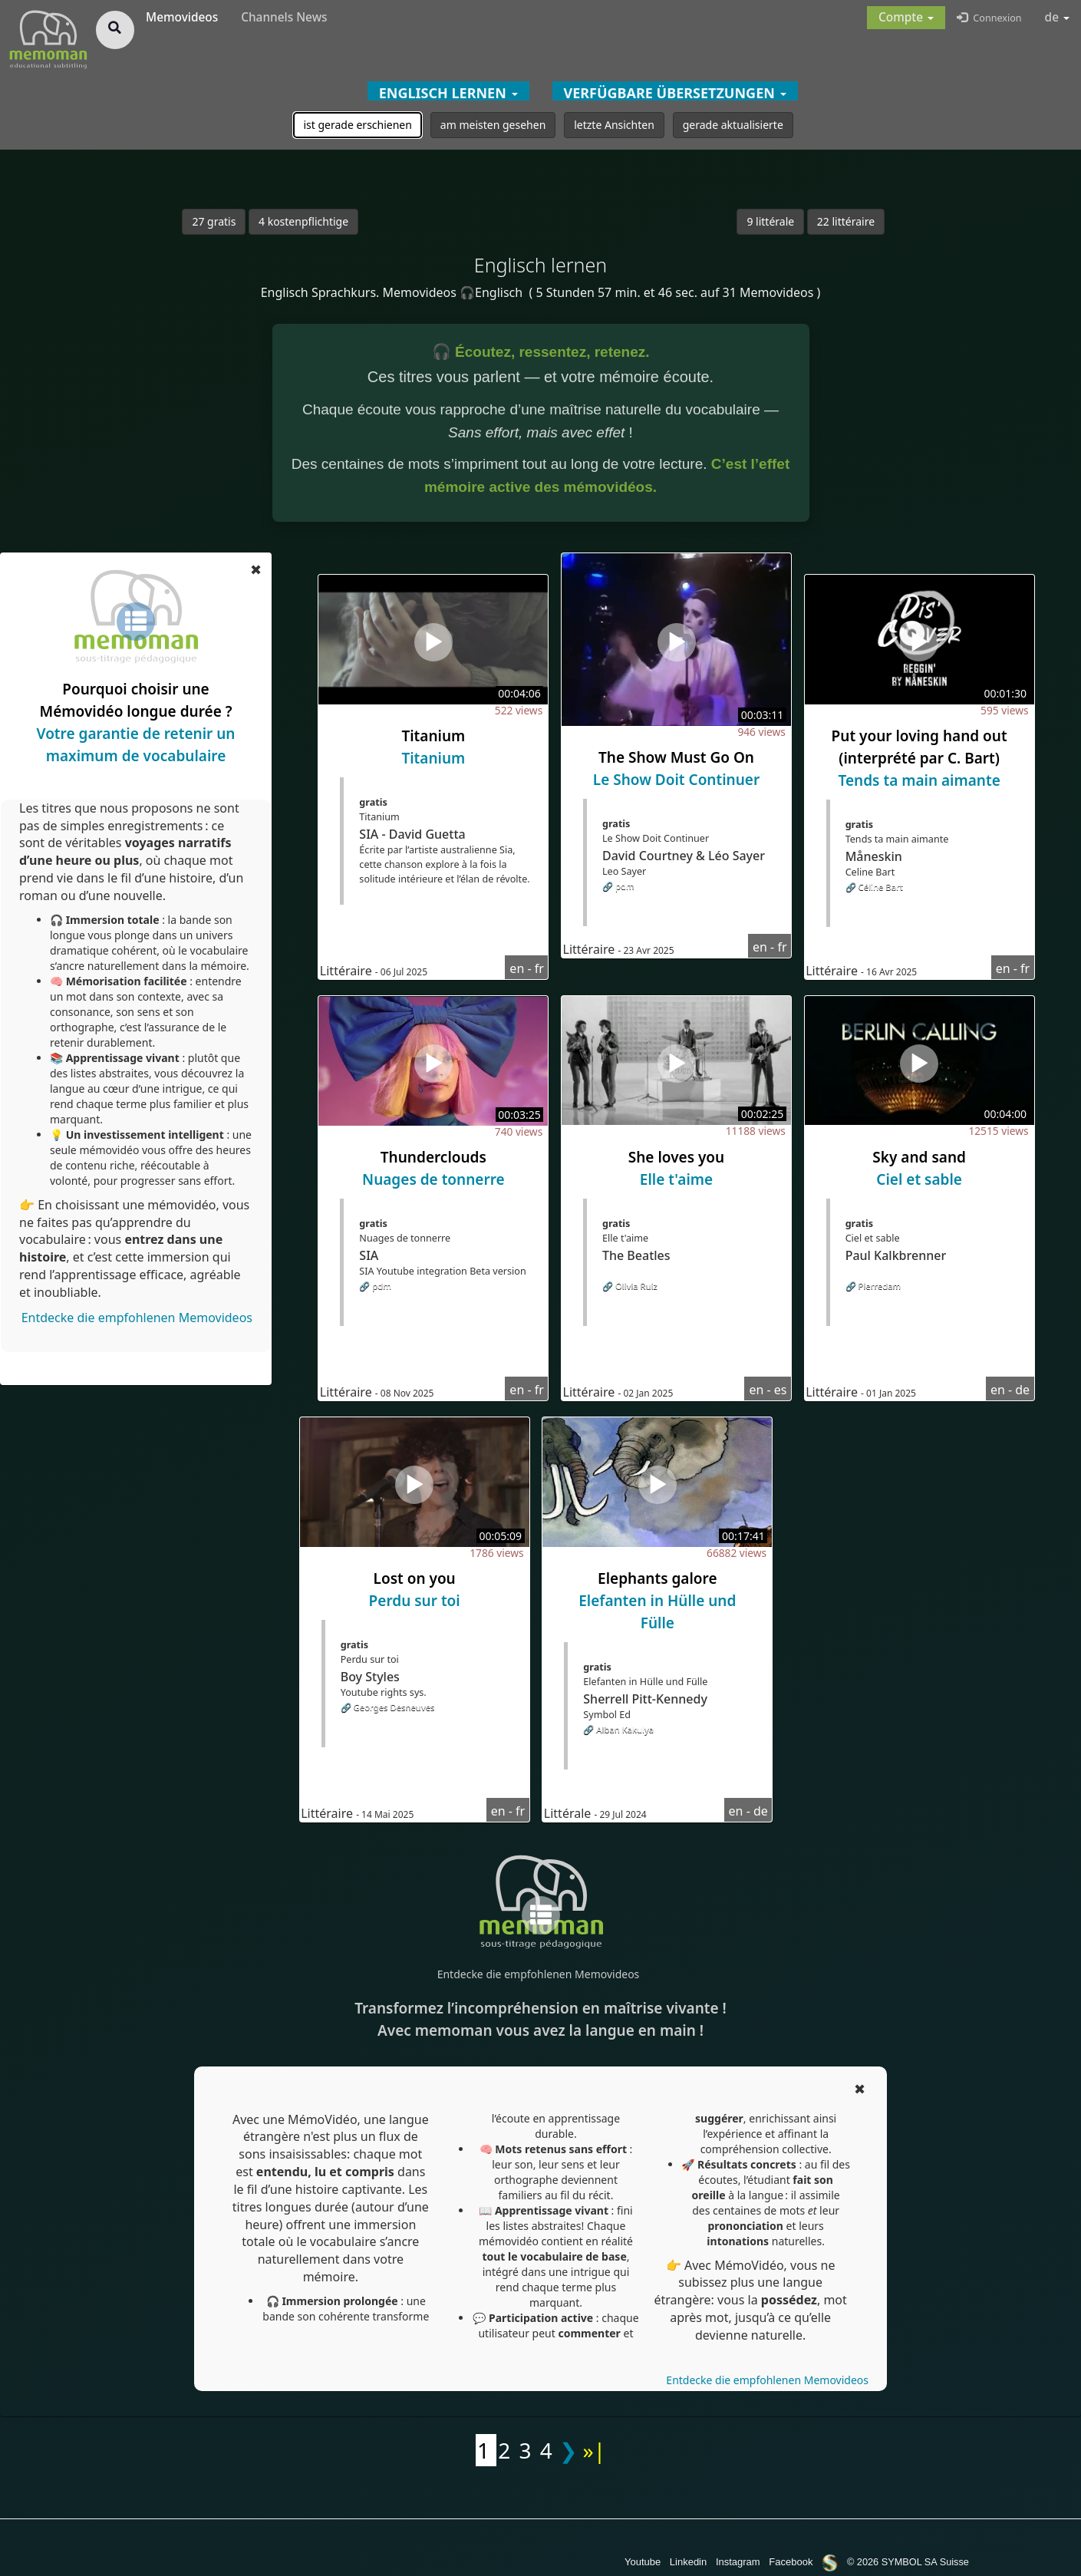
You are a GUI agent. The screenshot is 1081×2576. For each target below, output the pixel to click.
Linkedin (688, 2562)
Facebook (790, 2562)
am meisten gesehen (492, 124)
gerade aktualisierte (733, 124)
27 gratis (214, 221)
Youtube (643, 2562)
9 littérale (770, 221)
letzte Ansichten (614, 124)
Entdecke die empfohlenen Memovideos (136, 1317)
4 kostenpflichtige (303, 221)
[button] (906, 17)
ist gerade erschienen (357, 124)
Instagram (738, 2562)
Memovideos (182, 17)
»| (593, 2450)
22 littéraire (846, 221)
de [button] (1057, 17)
